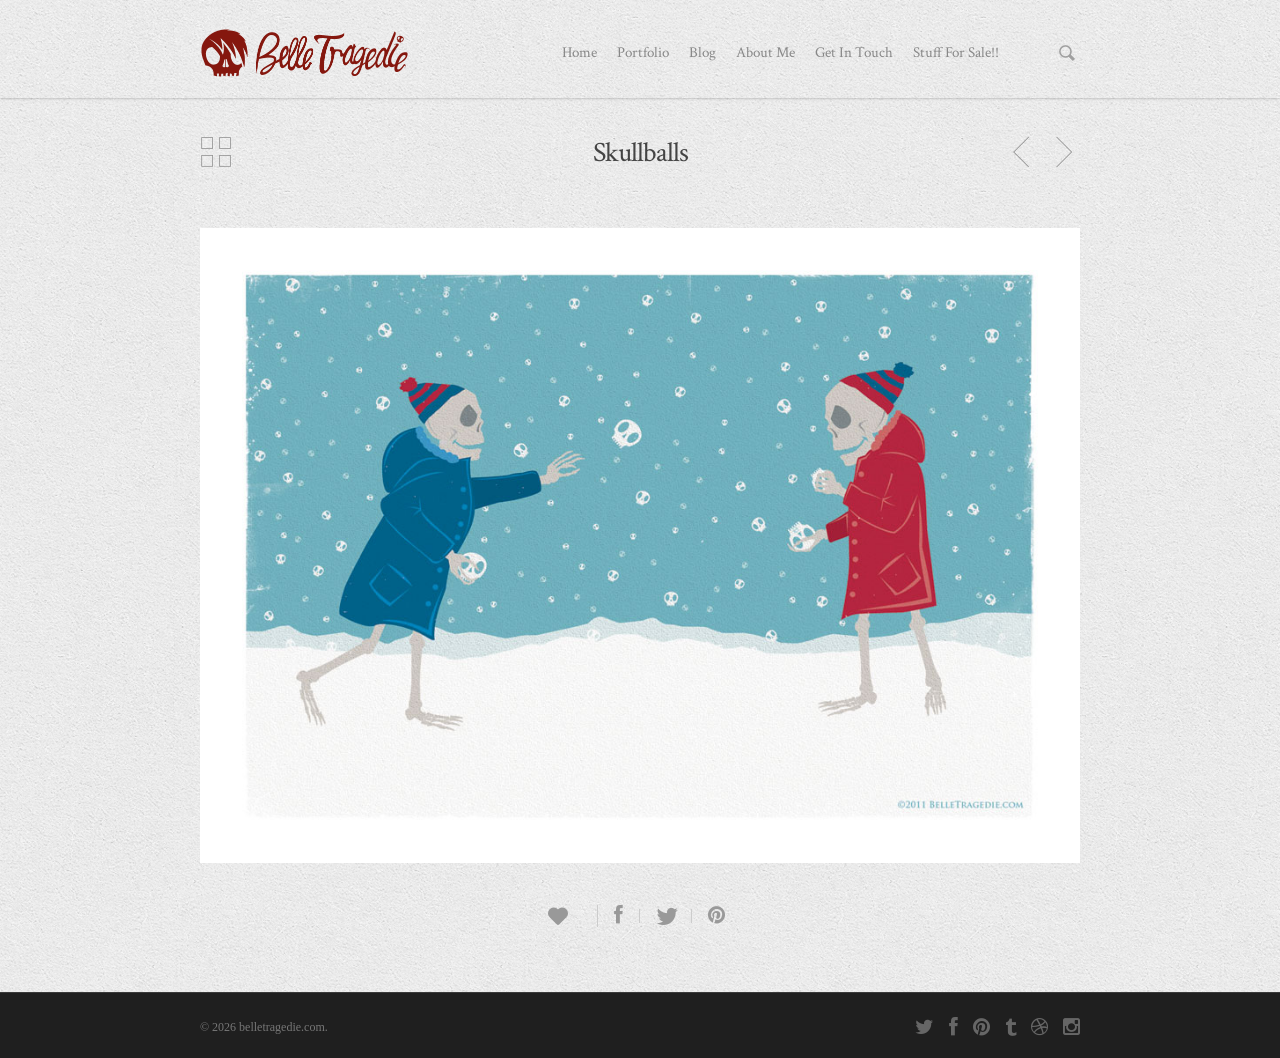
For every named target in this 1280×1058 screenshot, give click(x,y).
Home (579, 52)
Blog (702, 52)
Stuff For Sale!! (956, 52)
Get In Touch (854, 52)
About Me (765, 52)
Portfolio (643, 52)
